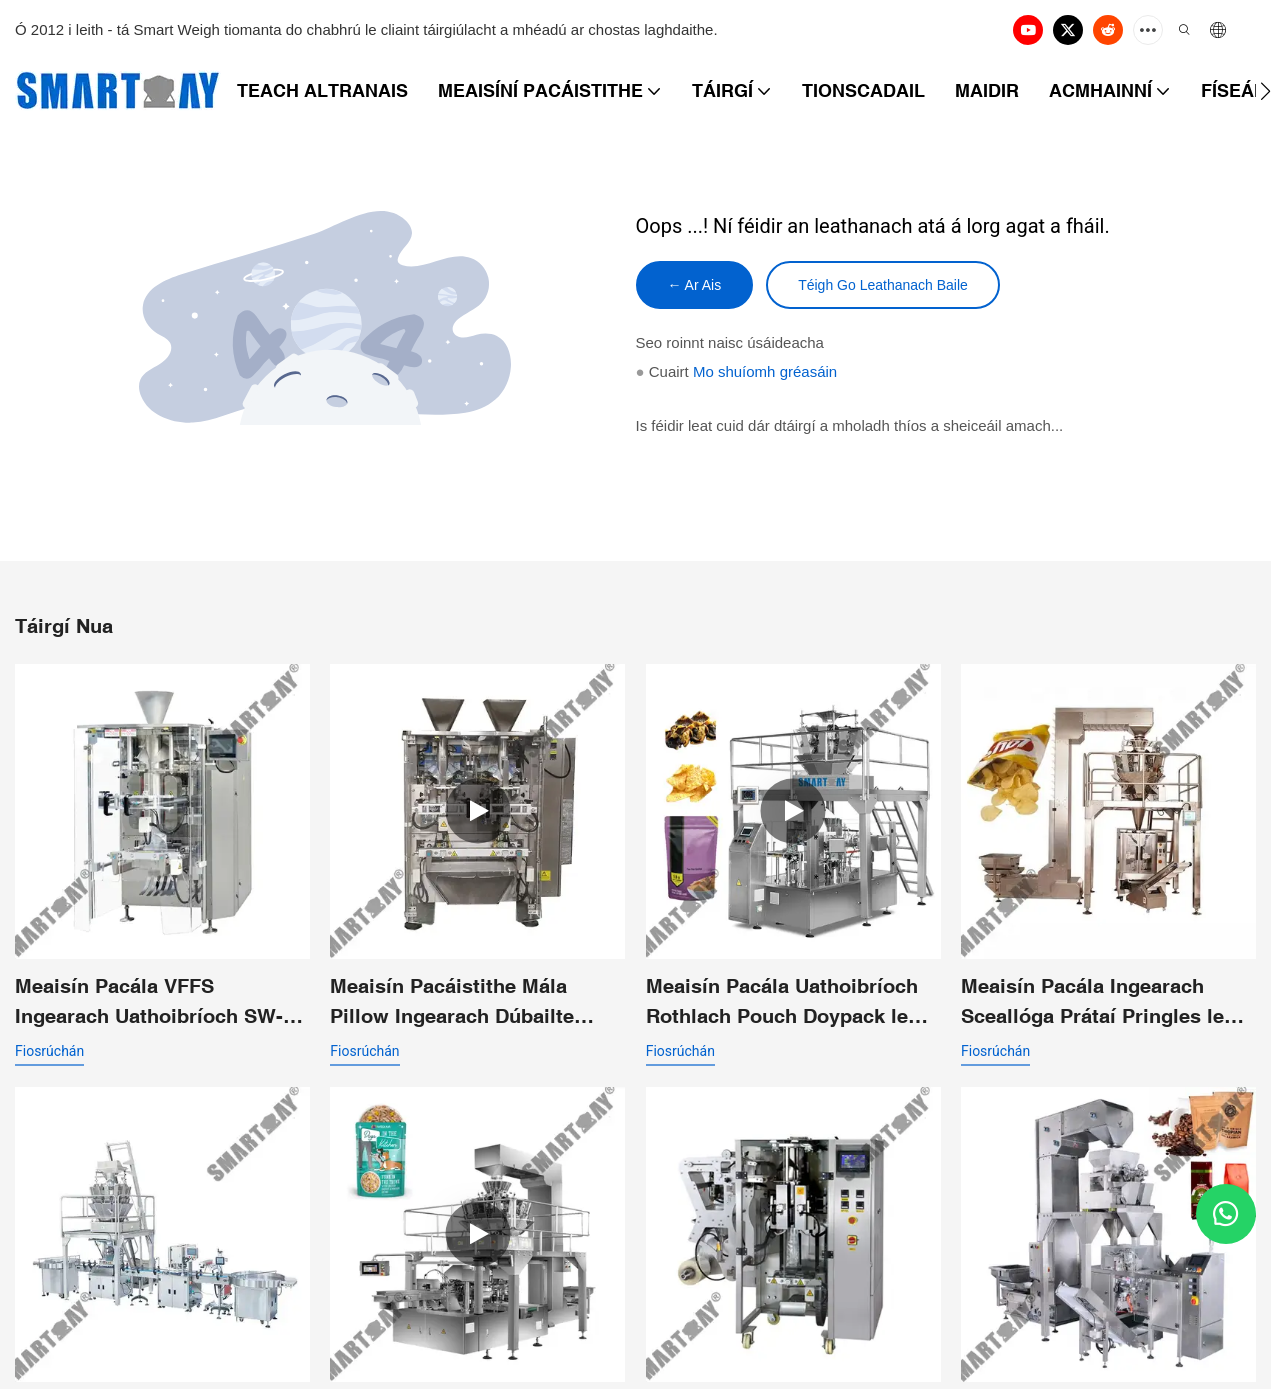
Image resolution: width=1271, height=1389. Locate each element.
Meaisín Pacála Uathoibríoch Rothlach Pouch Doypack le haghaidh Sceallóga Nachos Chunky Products (782, 1002)
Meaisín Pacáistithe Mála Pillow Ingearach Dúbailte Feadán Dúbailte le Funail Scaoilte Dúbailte (452, 1002)
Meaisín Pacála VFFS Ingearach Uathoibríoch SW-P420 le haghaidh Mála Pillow (154, 1002)
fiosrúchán (49, 1051)
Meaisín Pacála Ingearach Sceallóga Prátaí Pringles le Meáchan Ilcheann (1092, 1002)
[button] (1265, 91)
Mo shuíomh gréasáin (765, 371)
